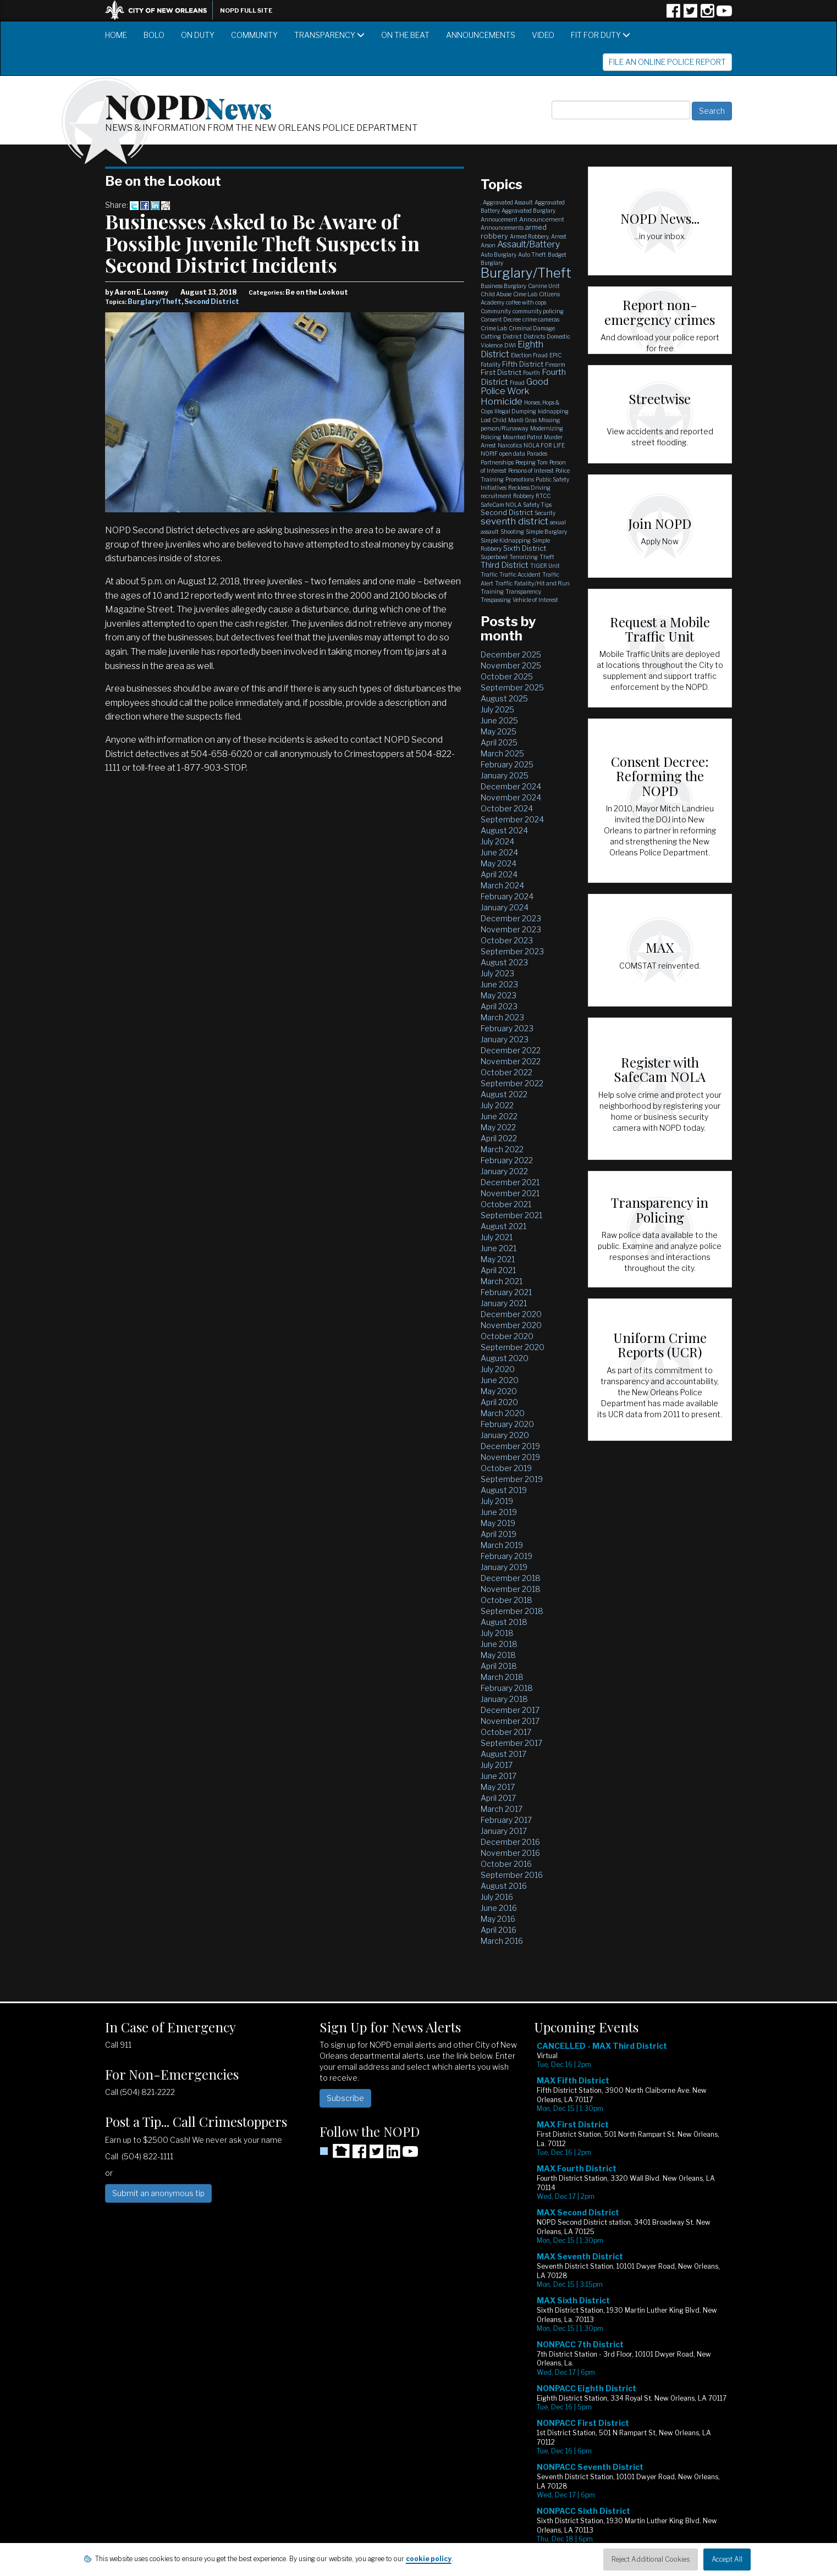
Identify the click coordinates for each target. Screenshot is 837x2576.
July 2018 (497, 1633)
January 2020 (505, 1435)
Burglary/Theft (154, 301)
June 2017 (498, 1776)
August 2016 (504, 1885)
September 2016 (512, 1875)
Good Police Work (514, 387)
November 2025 (511, 665)
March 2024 (502, 885)
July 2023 (497, 973)
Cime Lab (525, 294)
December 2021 (510, 1182)
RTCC (543, 496)
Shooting (512, 531)
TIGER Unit (545, 565)
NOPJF (489, 453)
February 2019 (506, 1556)
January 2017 (504, 1831)
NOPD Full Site (246, 10)
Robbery (523, 496)
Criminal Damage (532, 328)
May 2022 (498, 1127)
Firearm (555, 364)
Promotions (519, 479)
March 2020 (503, 1413)
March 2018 (502, 1677)
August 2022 (504, 1094)
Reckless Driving (529, 487)
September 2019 (512, 1479)
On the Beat (405, 35)
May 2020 (499, 1391)
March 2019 (502, 1545)
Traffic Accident (520, 574)
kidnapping (553, 411)
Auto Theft (532, 254)
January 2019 (504, 1567)
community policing (538, 311)
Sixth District (524, 548)
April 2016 (498, 1929)
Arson (488, 245)
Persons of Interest (531, 470)
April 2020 (499, 1402)
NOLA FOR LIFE (544, 445)
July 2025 (497, 709)
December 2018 (511, 1578)
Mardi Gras (522, 420)
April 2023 (499, 1006)
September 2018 (512, 1611)
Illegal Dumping (515, 411)
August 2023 (504, 962)
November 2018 (511, 1589)
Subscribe (345, 2098)
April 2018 (499, 1666)
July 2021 (497, 1237)
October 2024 (507, 808)
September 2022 (512, 1083)
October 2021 (506, 1204)
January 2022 (504, 1171)
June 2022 (499, 1116)
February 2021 (506, 1292)
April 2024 (499, 874)
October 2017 (506, 1732)
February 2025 (507, 764)
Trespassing (496, 599)
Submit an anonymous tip (158, 2193)
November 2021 (510, 1193)
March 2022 (502, 1149)
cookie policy (428, 2559)
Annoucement (499, 219)
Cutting (491, 336)
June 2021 (498, 1248)
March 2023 (502, 1017)
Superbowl (494, 557)
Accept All (727, 2559)
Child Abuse (496, 294)
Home (116, 35)
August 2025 (504, 698)
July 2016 (497, 1896)
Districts (534, 336)
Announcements (480, 35)
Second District (211, 301)
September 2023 (512, 951)
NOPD (188, 105)
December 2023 (511, 918)
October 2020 (507, 1336)
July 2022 (497, 1105)
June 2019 (499, 1512)
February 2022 (507, 1160)
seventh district (514, 521)
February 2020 (507, 1424)
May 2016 (498, 1918)
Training (492, 591)
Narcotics (510, 445)
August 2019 (504, 1490)
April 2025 (499, 742)
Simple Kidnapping (506, 540)
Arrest (558, 236)
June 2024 (499, 852)
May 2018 (498, 1655)
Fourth (531, 372)
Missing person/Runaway (520, 424)
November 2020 (511, 1325)
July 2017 (497, 1765)
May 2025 (498, 731)
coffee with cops (526, 302)
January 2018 (504, 1699)
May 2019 (498, 1523)
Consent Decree (501, 319)
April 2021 (498, 1270)
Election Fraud (529, 355)
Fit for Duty (600, 35)
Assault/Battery (528, 244)
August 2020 (504, 1358)
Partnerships (497, 462)
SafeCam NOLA (501, 504)
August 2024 (504, 830)
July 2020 (498, 1369)
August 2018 (504, 1622)
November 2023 (511, 929)
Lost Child (493, 420)
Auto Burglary (498, 254)
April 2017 (498, 1798)
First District (501, 372)
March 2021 (501, 1281)
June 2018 (499, 1644)
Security (545, 513)
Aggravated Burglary (528, 210)
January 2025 (504, 775)
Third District (504, 565)
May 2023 (498, 995)
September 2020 (512, 1347)
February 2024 (507, 896)
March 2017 (501, 1809)
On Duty (197, 35)
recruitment (496, 496)
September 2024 (512, 819)
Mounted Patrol (522, 437)
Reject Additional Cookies (651, 2559)
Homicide (501, 401)
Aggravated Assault (508, 202)
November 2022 (511, 1061)
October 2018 (506, 1600)
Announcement (541, 219)
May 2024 (498, 863)
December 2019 (510, 1446)
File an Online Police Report (667, 62)
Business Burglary (503, 286)
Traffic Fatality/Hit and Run (532, 583)
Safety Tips (537, 504)
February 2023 (507, 1028)
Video (543, 35)
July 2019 (497, 1501)
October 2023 (507, 940)
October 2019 (506, 1468)
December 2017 (510, 1710)
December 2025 (511, 654)
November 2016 (510, 1853)
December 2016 (510, 1842)
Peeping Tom (531, 462)
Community (254, 35)
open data (512, 453)
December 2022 (511, 1050)
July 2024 (497, 841)
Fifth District (522, 364)
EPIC (555, 355)
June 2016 (499, 1907)
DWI (510, 345)
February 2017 (506, 1820)
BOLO (154, 35)
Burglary (492, 262)
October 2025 (507, 676)
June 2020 (500, 1380)
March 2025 (502, 753)
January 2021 (504, 1303)
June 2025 (499, 720)
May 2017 (498, 1787)
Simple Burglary (546, 531)
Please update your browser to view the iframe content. (633, 2300)
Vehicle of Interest (535, 599)
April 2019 (498, 1534)
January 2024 (504, 907)
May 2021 (498, 1259)
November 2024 (511, 797)
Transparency (329, 35)
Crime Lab (494, 328)
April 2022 (499, 1138)
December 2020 (511, 1314)
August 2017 (503, 1754)
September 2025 (512, 687)
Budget (557, 254)
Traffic (489, 574)
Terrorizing (523, 557)
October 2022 (506, 1072)
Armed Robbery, (529, 236)
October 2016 (506, 1864)
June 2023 (499, 984)
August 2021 (503, 1226)
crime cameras (540, 319)
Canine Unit (544, 286)
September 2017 (511, 1743)
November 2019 (510, 1457)
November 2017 (510, 1721)
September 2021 (511, 1215)
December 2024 (511, 786)
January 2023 (504, 1039)
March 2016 (502, 1940)
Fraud (517, 382)
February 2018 (507, 1688)
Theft (546, 557)
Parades (537, 453)
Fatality (490, 364)
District (512, 336)
